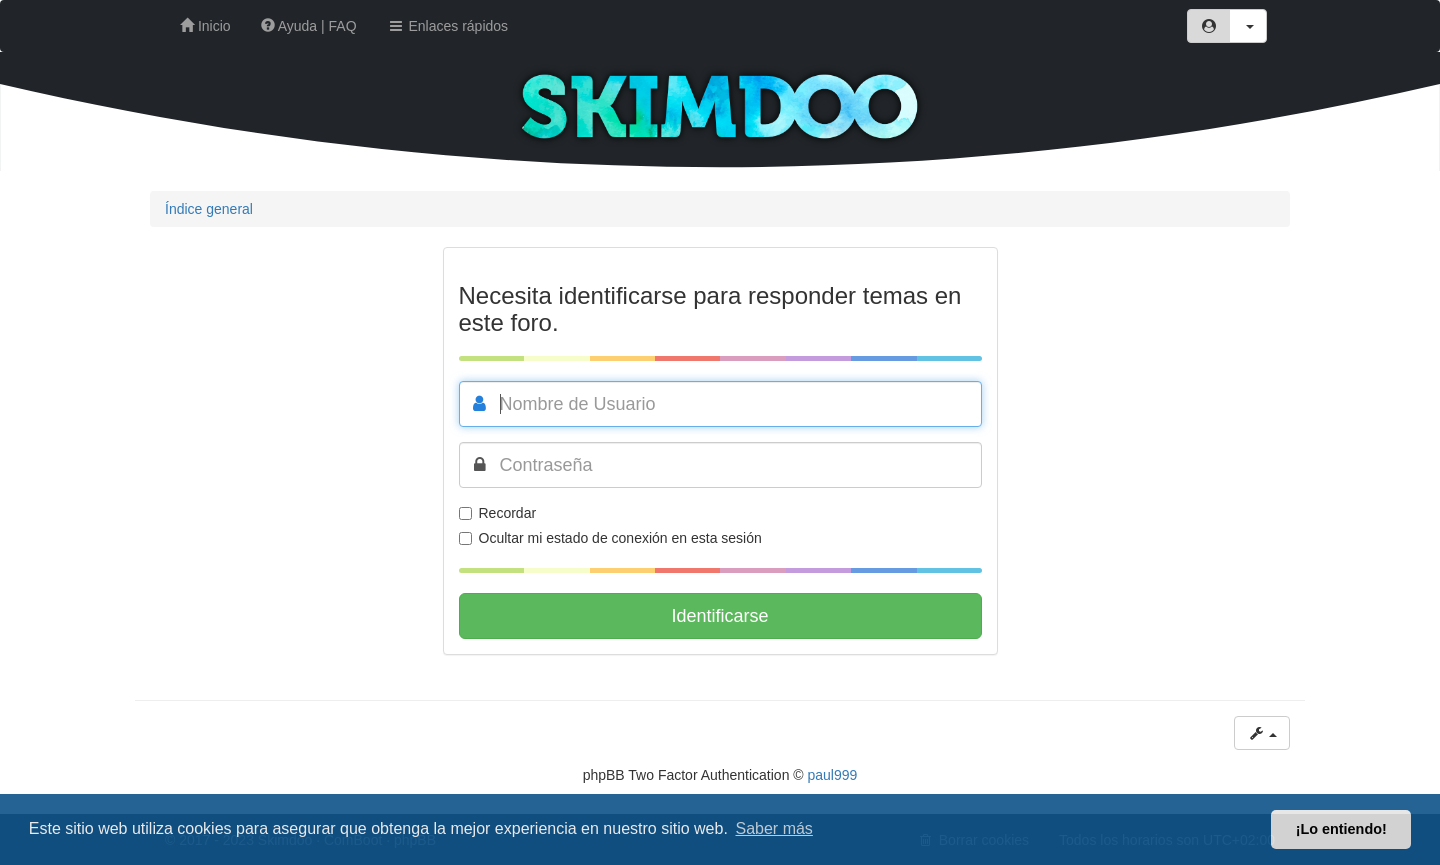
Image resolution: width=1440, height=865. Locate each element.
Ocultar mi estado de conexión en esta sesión (610, 538)
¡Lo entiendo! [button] (1341, 829)
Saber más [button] (774, 828)
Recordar (498, 513)
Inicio (205, 26)
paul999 (833, 775)
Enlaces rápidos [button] (448, 26)
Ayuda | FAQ (309, 26)
